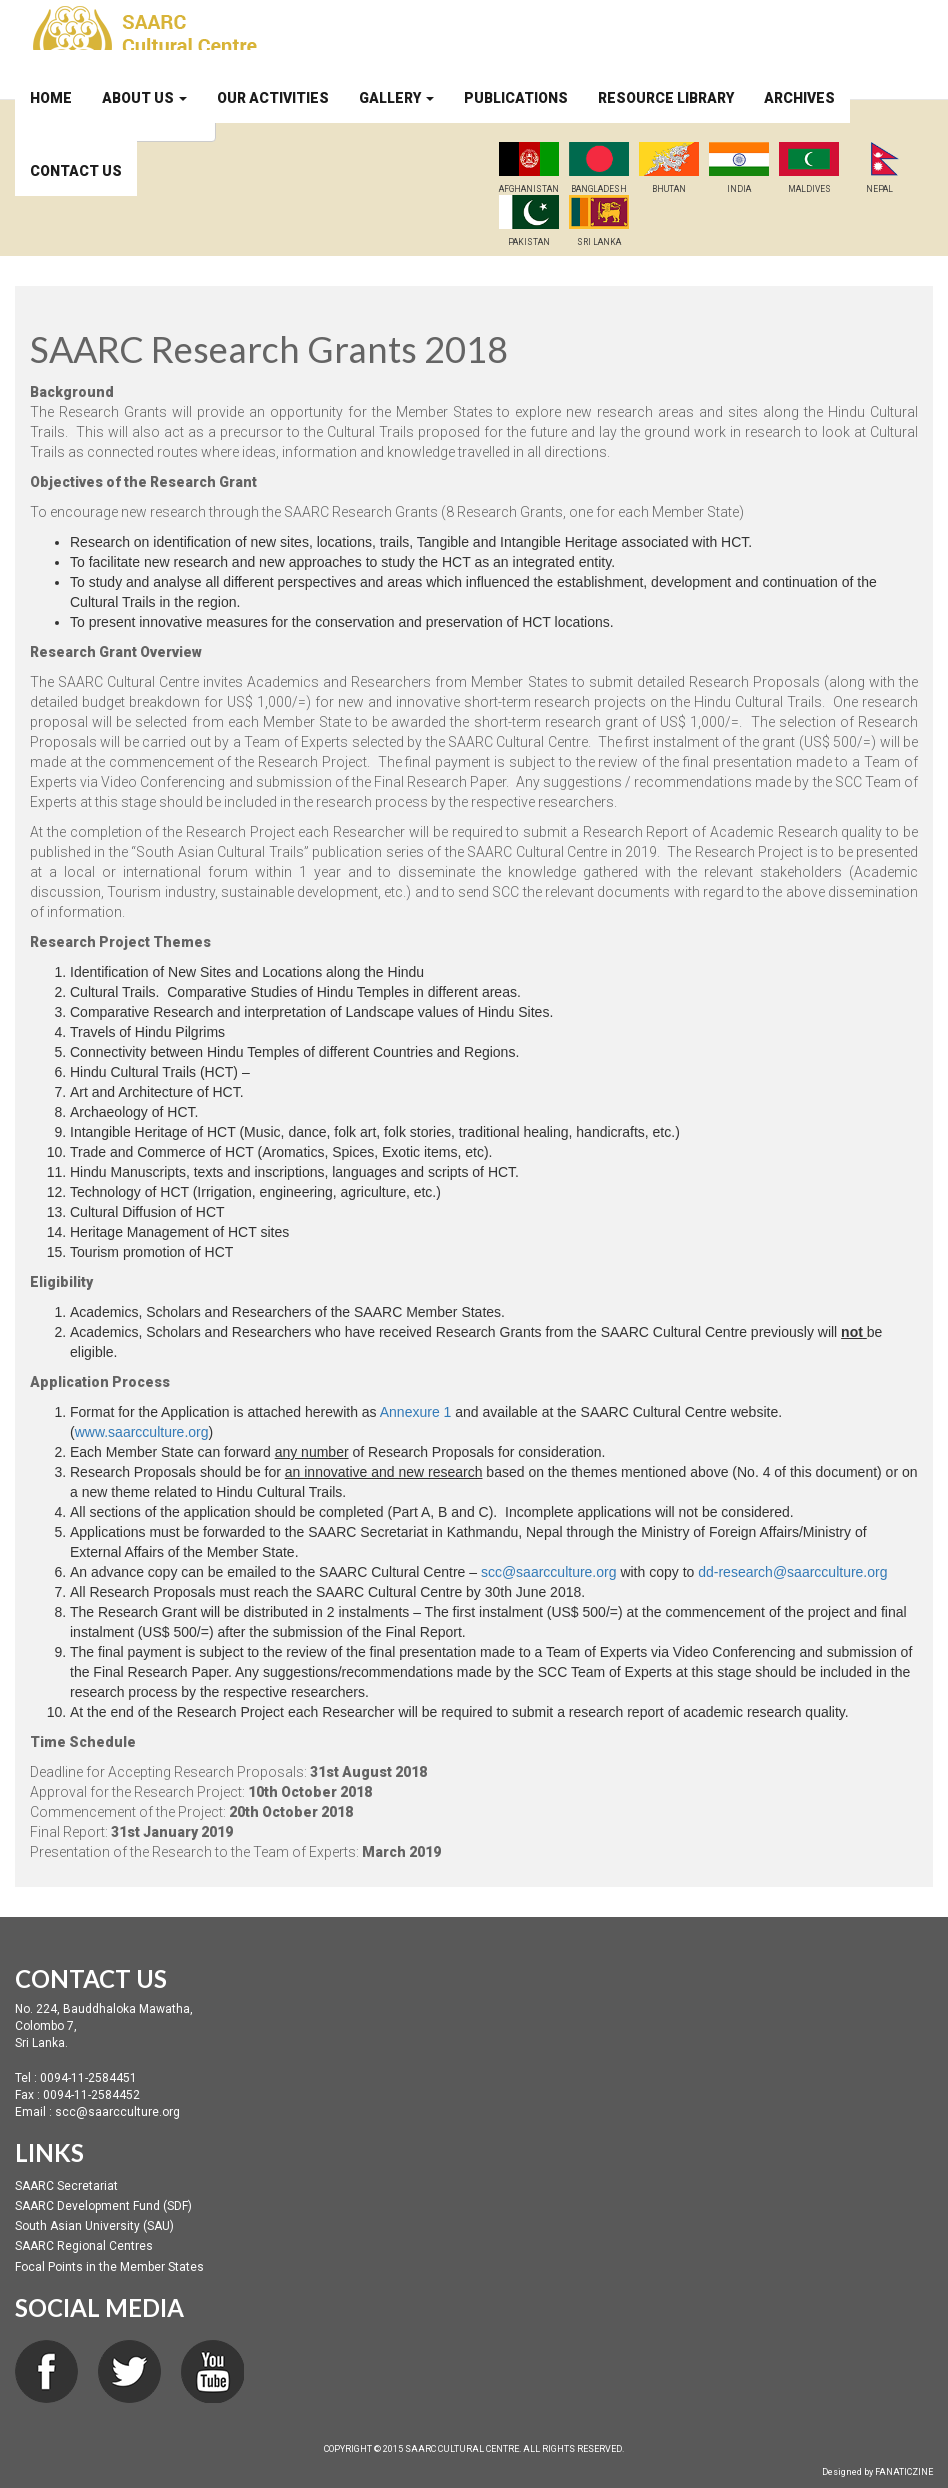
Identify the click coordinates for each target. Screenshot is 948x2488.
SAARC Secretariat (66, 2186)
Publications (516, 98)
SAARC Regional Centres (84, 2246)
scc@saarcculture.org (549, 1572)
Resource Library (666, 98)
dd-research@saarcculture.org (792, 1572)
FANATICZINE (904, 2472)
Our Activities (273, 98)
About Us (144, 98)
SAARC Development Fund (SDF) (103, 2206)
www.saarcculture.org (142, 1432)
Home (51, 98)
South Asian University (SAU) (94, 2226)
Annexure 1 (416, 1412)
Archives (799, 98)
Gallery (396, 98)
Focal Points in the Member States (109, 2267)
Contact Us (76, 171)
